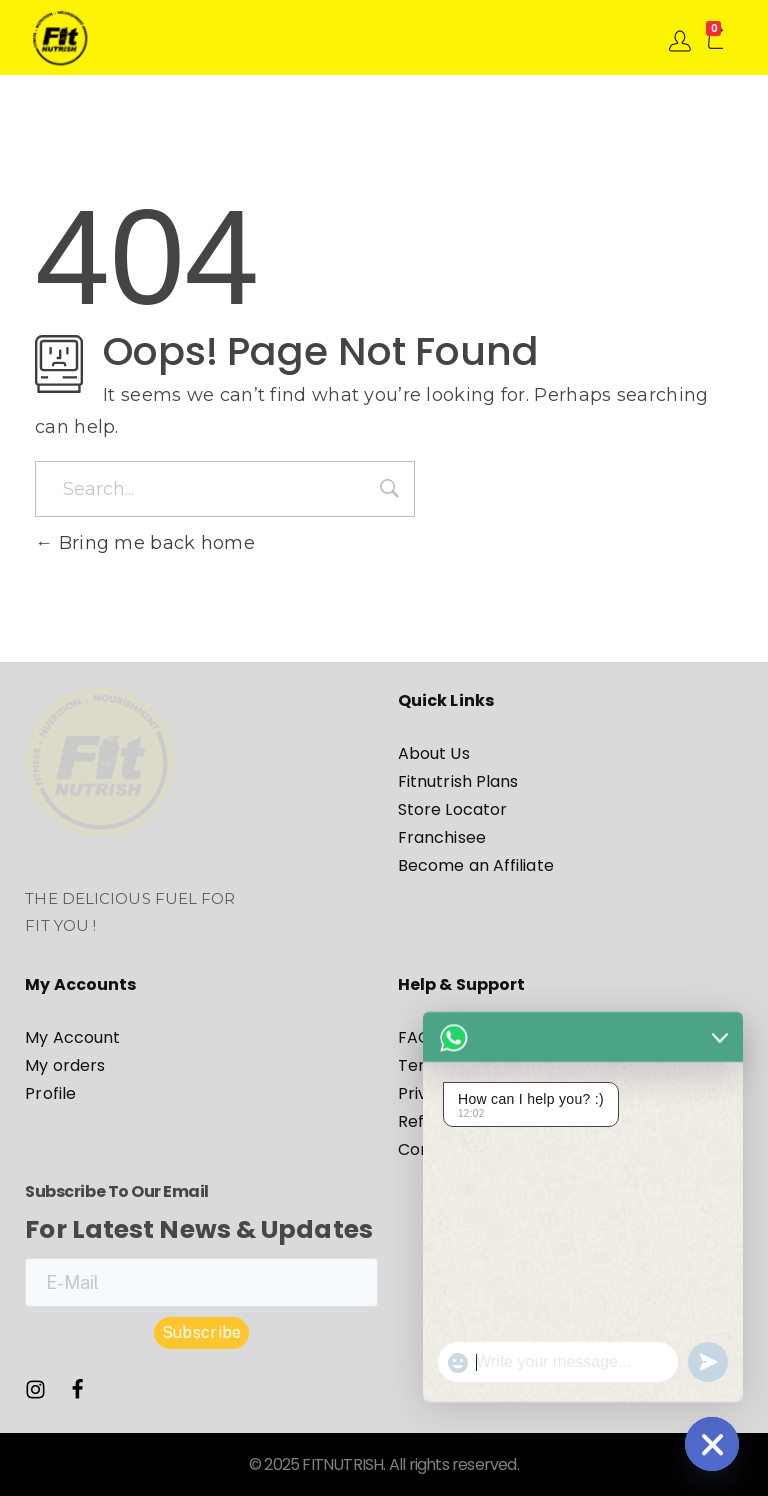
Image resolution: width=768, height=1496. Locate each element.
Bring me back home (145, 543)
